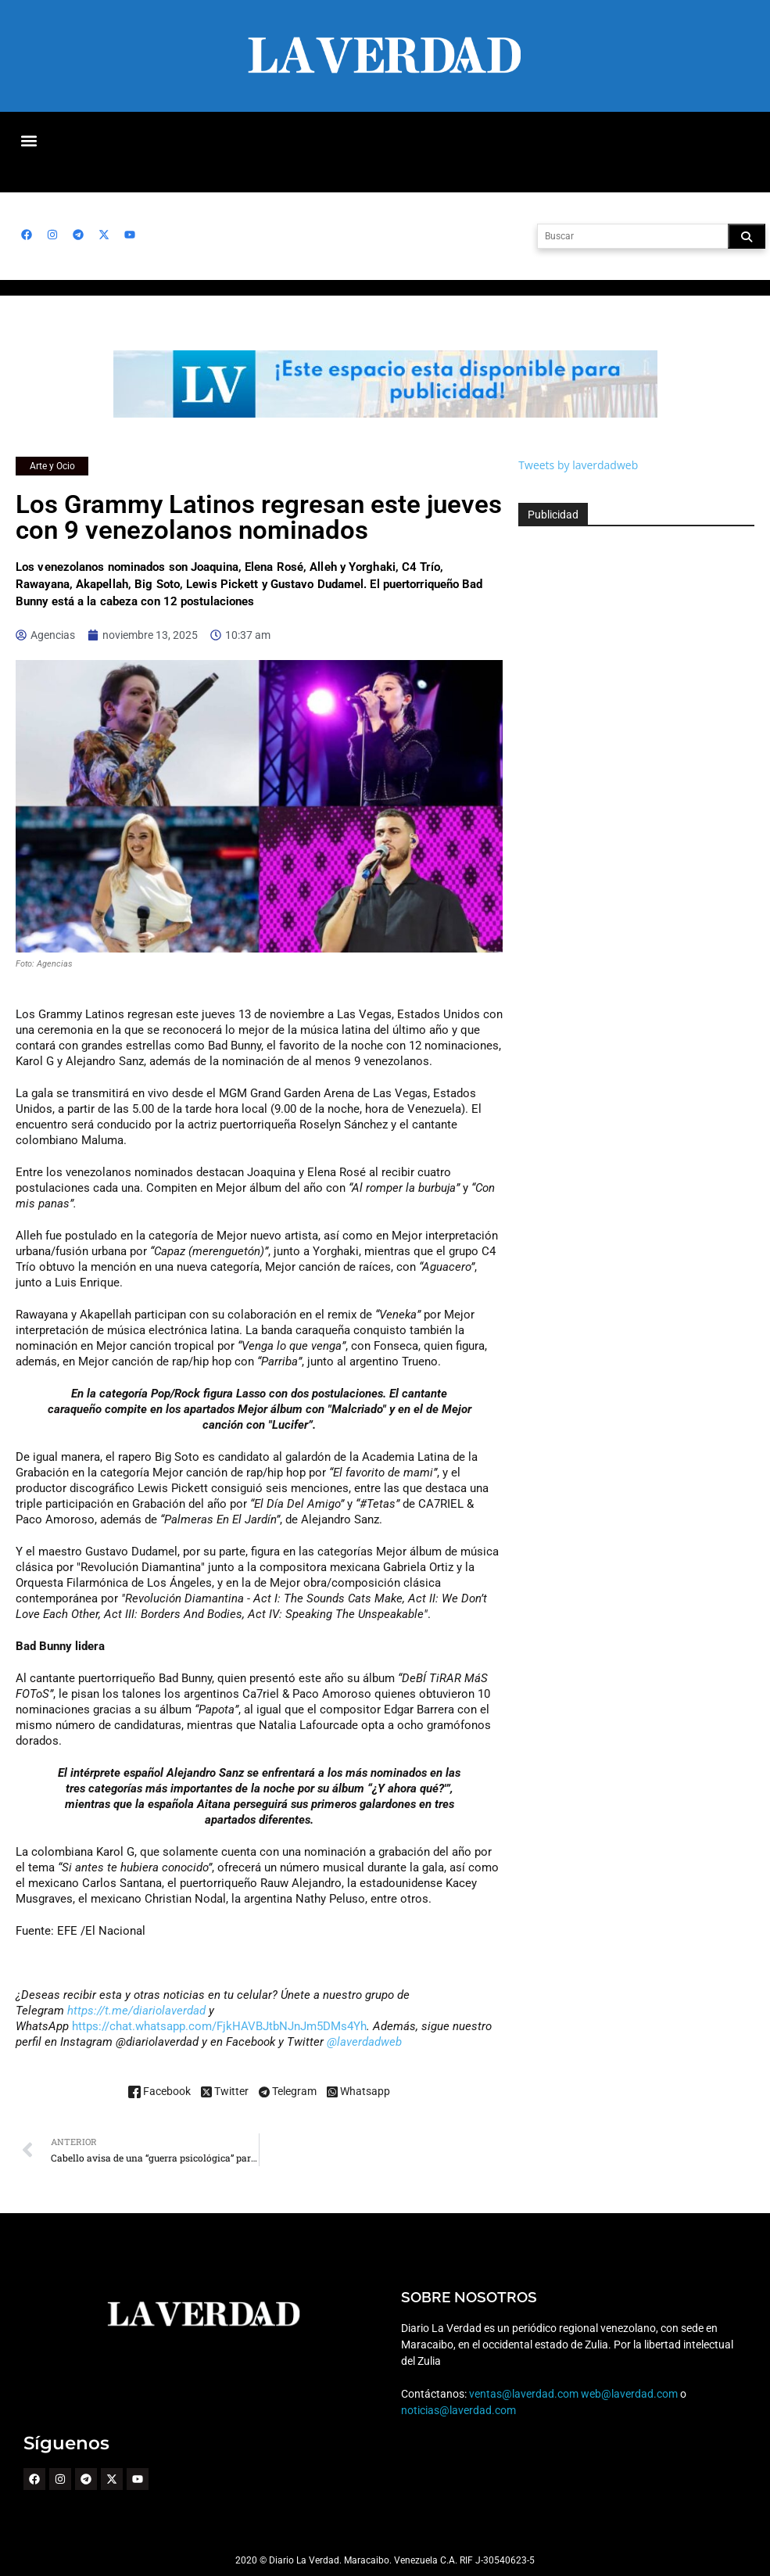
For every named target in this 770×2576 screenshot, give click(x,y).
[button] (28, 140)
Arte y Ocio (52, 466)
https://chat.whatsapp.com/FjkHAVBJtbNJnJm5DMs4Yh (218, 2025)
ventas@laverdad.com (523, 2394)
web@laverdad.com (628, 2394)
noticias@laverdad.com (458, 2410)
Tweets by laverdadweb (578, 464)
